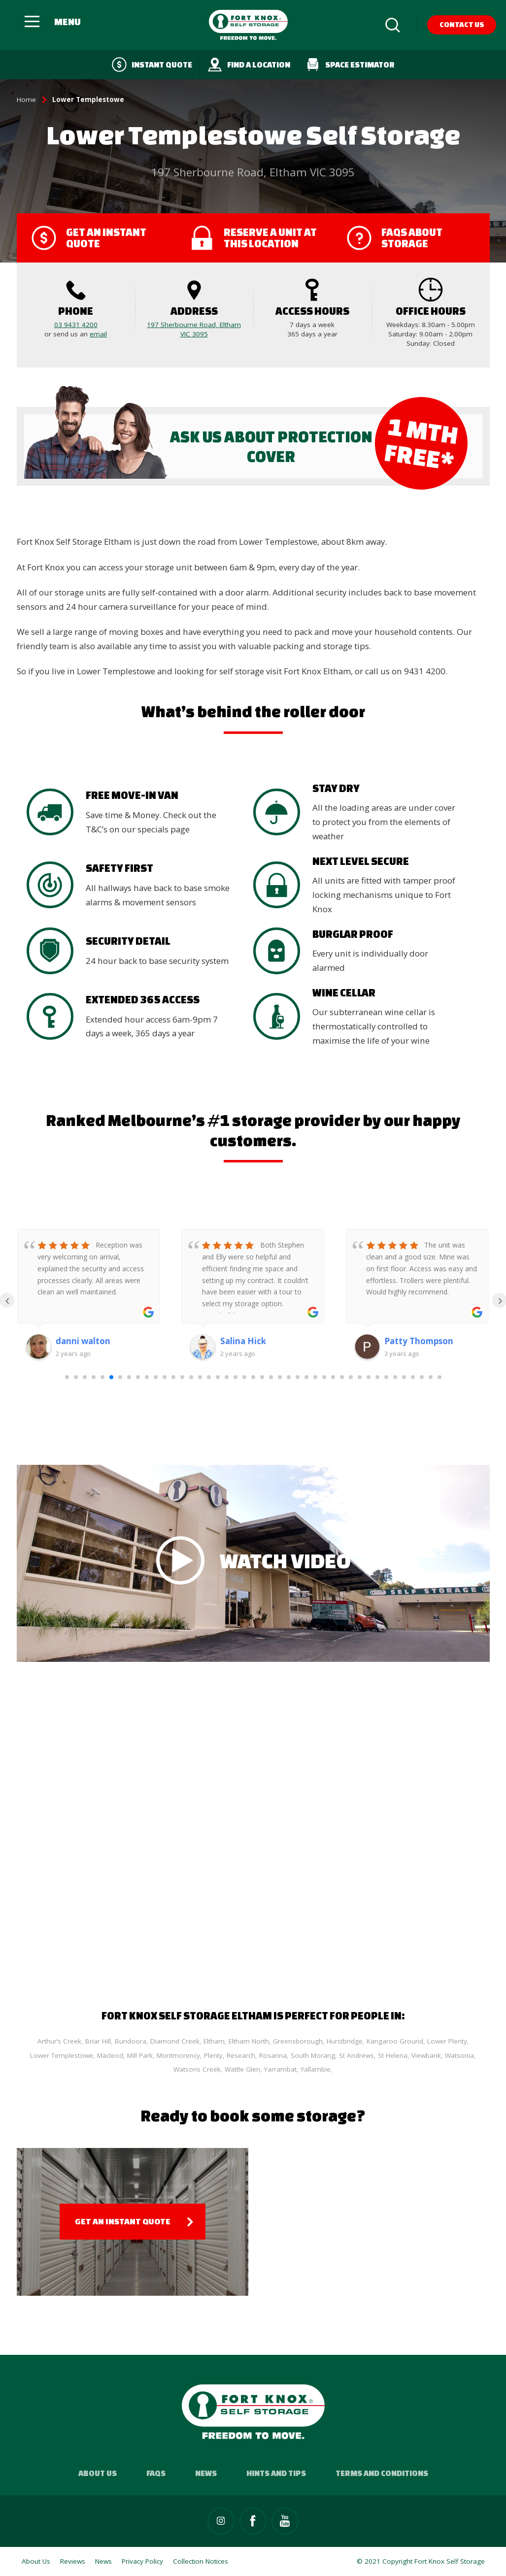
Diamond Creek (175, 2041)
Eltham (214, 2041)
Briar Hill (98, 2041)
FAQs (156, 2473)
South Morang (313, 2055)
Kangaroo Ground (395, 2041)
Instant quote (152, 64)
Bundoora (130, 2041)
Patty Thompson (418, 1341)
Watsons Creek (197, 2069)
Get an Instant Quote (122, 2221)
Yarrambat (280, 2069)
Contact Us (461, 24)
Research (241, 2055)
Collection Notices (200, 2561)
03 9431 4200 (76, 324)
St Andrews (356, 2055)
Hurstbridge (345, 2041)
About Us (97, 2473)
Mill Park (140, 2055)
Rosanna (273, 2055)
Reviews (72, 2561)
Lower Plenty (447, 2041)
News (206, 2473)
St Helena (392, 2055)
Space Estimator (350, 64)
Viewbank (426, 2055)
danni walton (83, 1341)
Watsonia (459, 2055)
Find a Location (248, 64)
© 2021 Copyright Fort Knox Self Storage (421, 2561)
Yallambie (316, 2069)
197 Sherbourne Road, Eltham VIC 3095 (194, 329)
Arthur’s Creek (59, 2041)
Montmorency (178, 2055)
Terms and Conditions (382, 2473)
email (98, 334)
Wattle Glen (242, 2069)
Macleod (110, 2055)
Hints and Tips (276, 2473)
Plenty (213, 2055)
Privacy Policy (142, 2561)
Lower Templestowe (61, 2055)
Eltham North (249, 2041)
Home (26, 99)
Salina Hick (243, 1341)
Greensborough (298, 2041)
